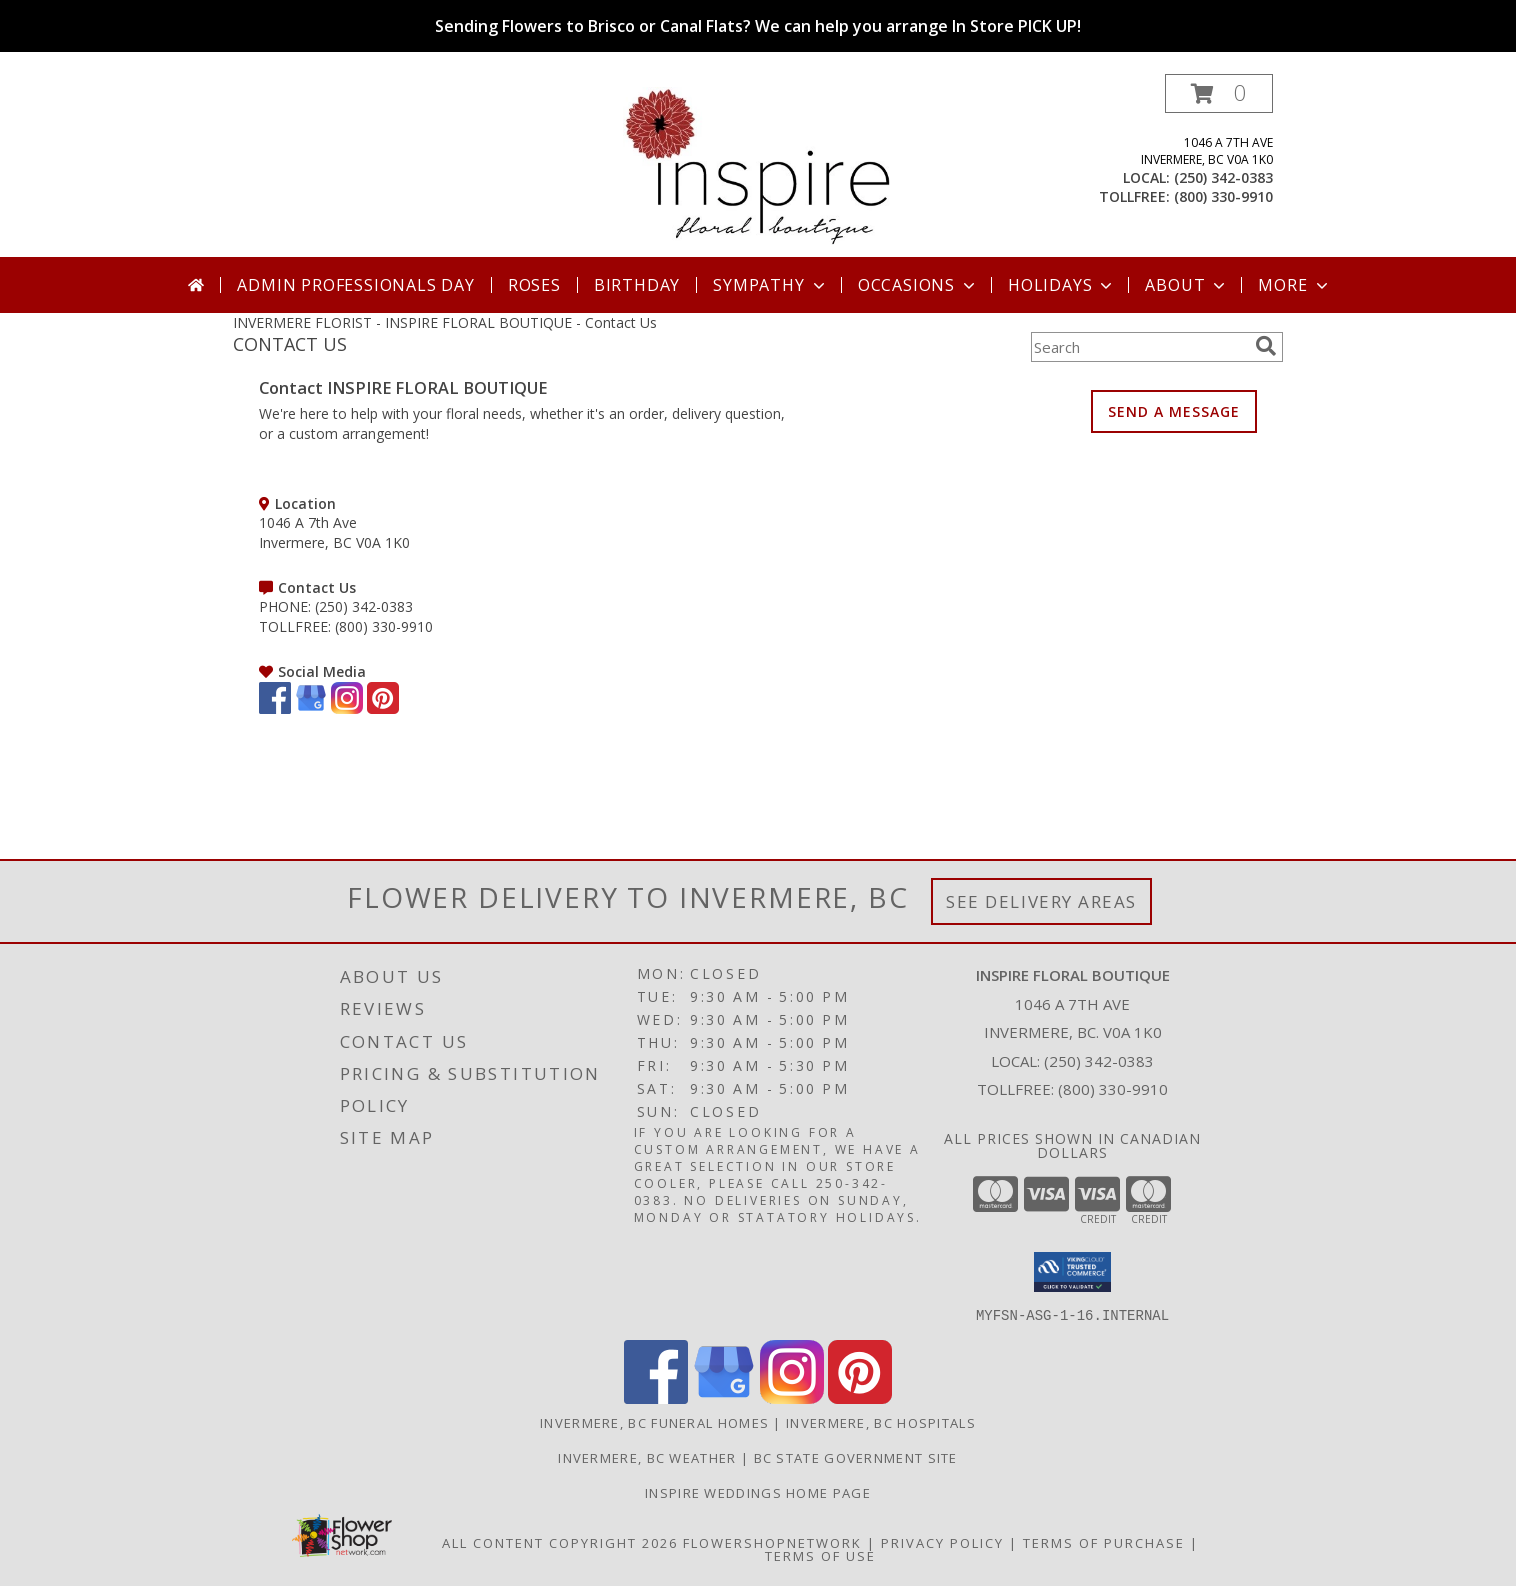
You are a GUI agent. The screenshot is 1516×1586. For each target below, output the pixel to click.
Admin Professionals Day (355, 285)
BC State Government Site (856, 1457)
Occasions (918, 285)
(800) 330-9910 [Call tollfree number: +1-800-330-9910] (1223, 196)
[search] (1266, 346)
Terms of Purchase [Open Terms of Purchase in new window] (1104, 1542)
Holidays (1062, 285)
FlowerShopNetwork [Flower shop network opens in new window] (772, 1542)
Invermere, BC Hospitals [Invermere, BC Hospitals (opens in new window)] (881, 1422)
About (1187, 285)
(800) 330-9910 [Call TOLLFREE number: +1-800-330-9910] (384, 626)
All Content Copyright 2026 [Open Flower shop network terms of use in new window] (560, 1542)
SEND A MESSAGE (1174, 411)
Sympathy (770, 285)
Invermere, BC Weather (647, 1457)
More (1294, 285)
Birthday (637, 285)
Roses (534, 285)
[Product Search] (1139, 347)
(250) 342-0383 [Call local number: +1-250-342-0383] (1223, 177)
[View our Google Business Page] (311, 708)
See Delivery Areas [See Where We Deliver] (1041, 901)
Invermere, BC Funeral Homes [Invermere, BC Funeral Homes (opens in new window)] (654, 1422)
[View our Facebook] (275, 708)
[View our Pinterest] (383, 708)
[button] (1219, 93)
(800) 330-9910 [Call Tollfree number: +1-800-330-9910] (1113, 1089)
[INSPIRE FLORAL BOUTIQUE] (758, 165)
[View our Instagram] (347, 708)
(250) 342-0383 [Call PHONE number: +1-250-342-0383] (364, 606)
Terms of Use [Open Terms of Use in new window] (820, 1555)
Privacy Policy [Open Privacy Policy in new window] (942, 1542)
